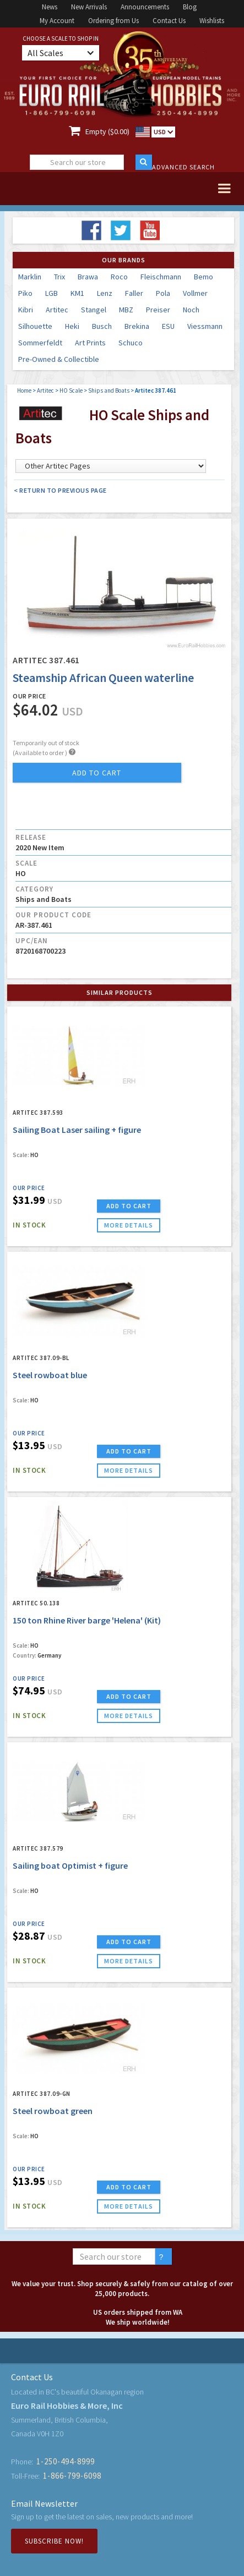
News (49, 7)
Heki (72, 326)
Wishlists (211, 20)
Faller (134, 293)
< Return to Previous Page (60, 490)
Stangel (93, 310)
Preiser (158, 310)
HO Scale (71, 390)
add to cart (96, 773)
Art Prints (90, 343)
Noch (191, 310)
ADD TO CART (128, 1206)
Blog (190, 7)
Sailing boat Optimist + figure (70, 1865)
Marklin (29, 277)
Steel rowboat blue (50, 1374)
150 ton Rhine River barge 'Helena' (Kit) (87, 1620)
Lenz (104, 293)
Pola (163, 293)
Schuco (130, 343)
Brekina (136, 326)
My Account (57, 20)
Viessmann (205, 326)
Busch (102, 326)
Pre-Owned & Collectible (58, 359)
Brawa (88, 277)
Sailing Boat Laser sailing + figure (77, 1129)
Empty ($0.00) (107, 131)
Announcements (145, 7)
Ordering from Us (113, 20)
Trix (59, 277)
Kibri (25, 310)
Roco (119, 277)
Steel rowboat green (53, 2110)
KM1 (77, 293)
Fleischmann (160, 277)
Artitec (57, 310)
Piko (25, 293)
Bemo (203, 277)
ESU (168, 326)
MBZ (126, 310)
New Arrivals (89, 7)
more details (128, 1225)
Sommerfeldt (40, 343)
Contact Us (169, 20)
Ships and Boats (108, 390)
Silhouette (35, 326)
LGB (51, 293)
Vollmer (195, 293)
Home (24, 390)
